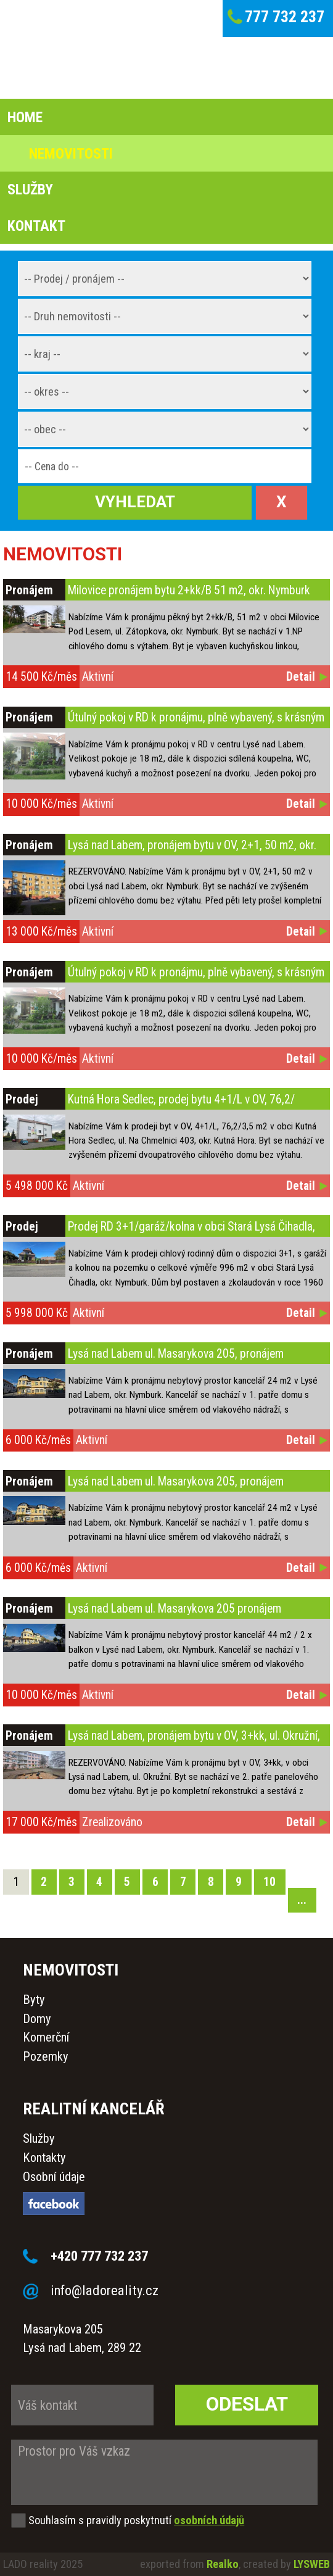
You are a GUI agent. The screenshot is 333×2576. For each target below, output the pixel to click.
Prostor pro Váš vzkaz (164, 2472)
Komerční (46, 2037)
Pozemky (45, 2056)
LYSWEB (312, 2563)
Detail (300, 677)
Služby (39, 2138)
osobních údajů (209, 2520)
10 (269, 1882)
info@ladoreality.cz (104, 2290)
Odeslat (247, 2404)
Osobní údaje (54, 2176)
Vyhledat (135, 501)
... (301, 1900)
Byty (34, 1999)
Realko (223, 2563)
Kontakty (44, 2157)
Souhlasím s (56, 2520)
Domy (37, 2018)
